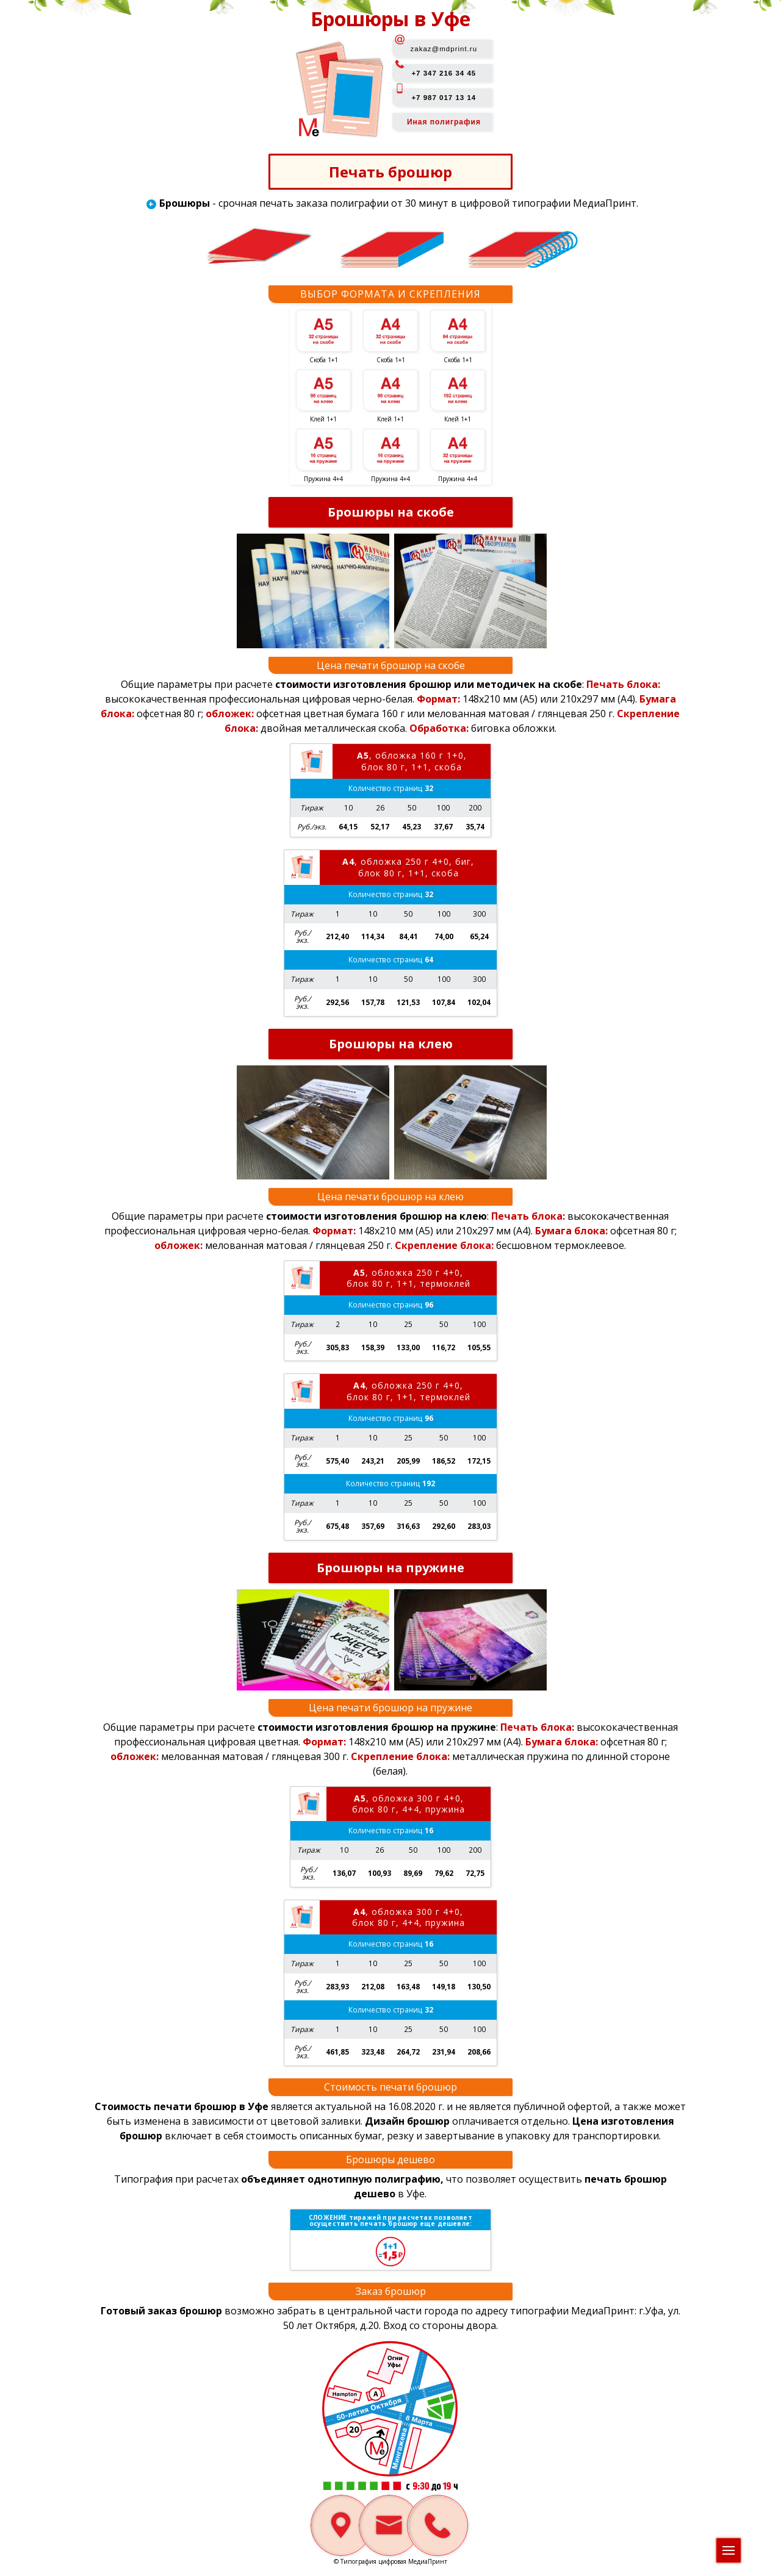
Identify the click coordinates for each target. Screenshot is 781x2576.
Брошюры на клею (391, 1044)
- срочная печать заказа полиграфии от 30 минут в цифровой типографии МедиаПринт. (398, 204)
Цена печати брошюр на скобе (391, 665)
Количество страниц (390, 788)
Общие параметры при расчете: (352, 684)
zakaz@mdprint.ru (444, 48)
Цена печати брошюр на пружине (390, 1709)
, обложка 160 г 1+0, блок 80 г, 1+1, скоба (412, 761)
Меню (732, 2546)
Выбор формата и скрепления (390, 294)
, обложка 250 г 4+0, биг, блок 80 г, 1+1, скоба (408, 867)
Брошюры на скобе (391, 512)
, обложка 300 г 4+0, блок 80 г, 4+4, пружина (408, 1805)
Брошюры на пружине (390, 1569)
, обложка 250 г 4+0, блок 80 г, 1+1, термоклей (408, 1278)
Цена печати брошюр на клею (390, 1197)
